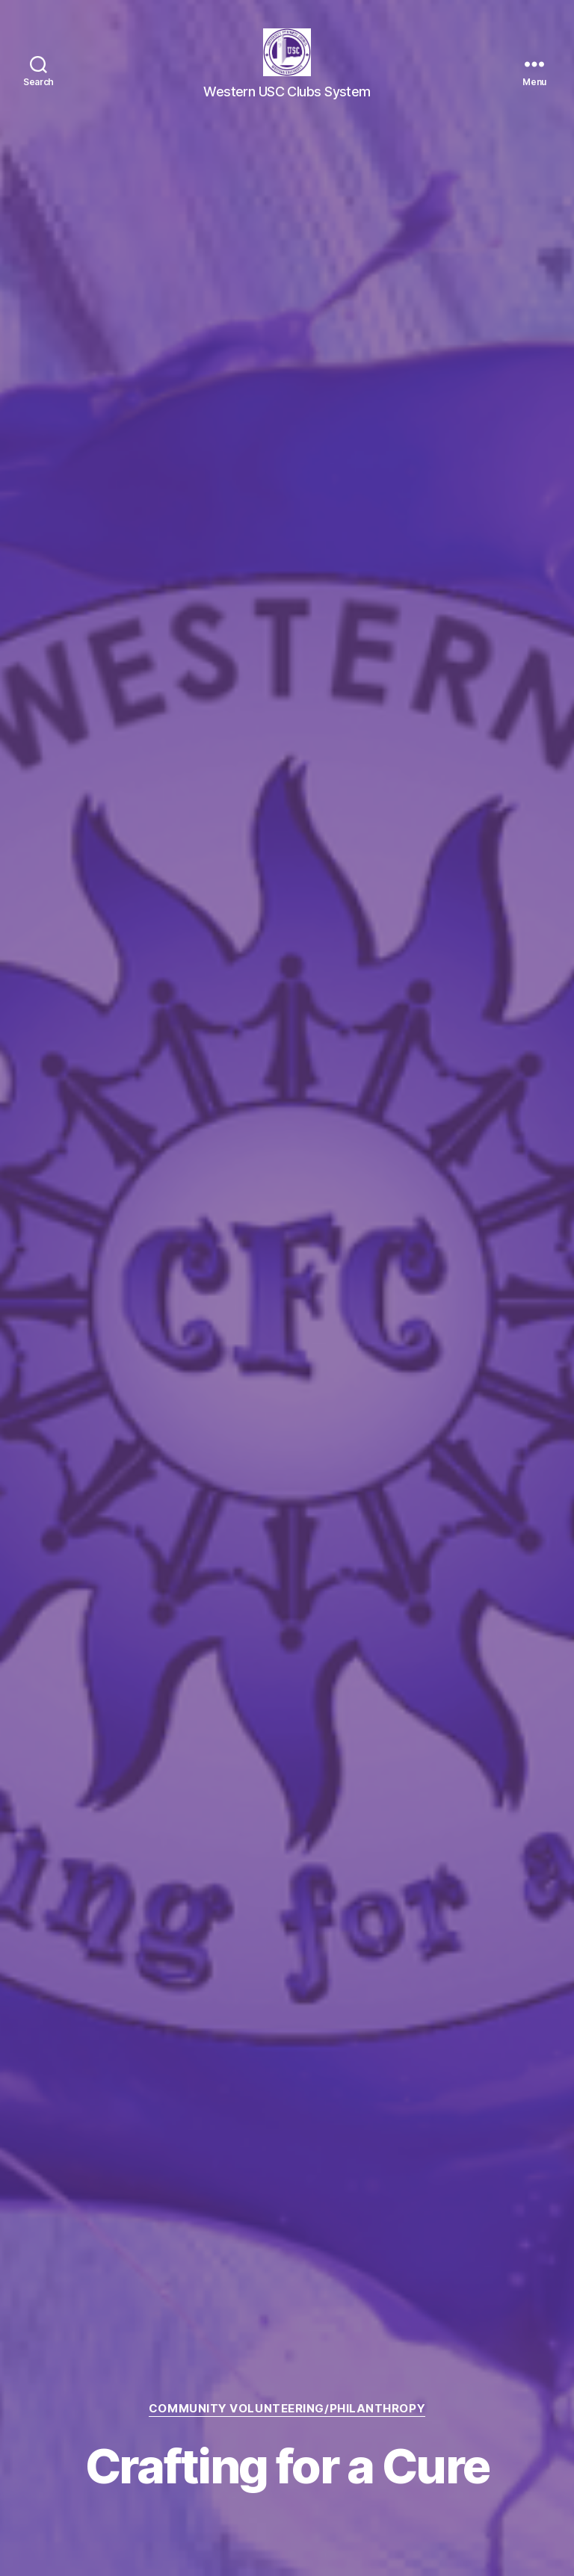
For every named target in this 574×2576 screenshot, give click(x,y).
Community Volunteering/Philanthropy (287, 2408)
